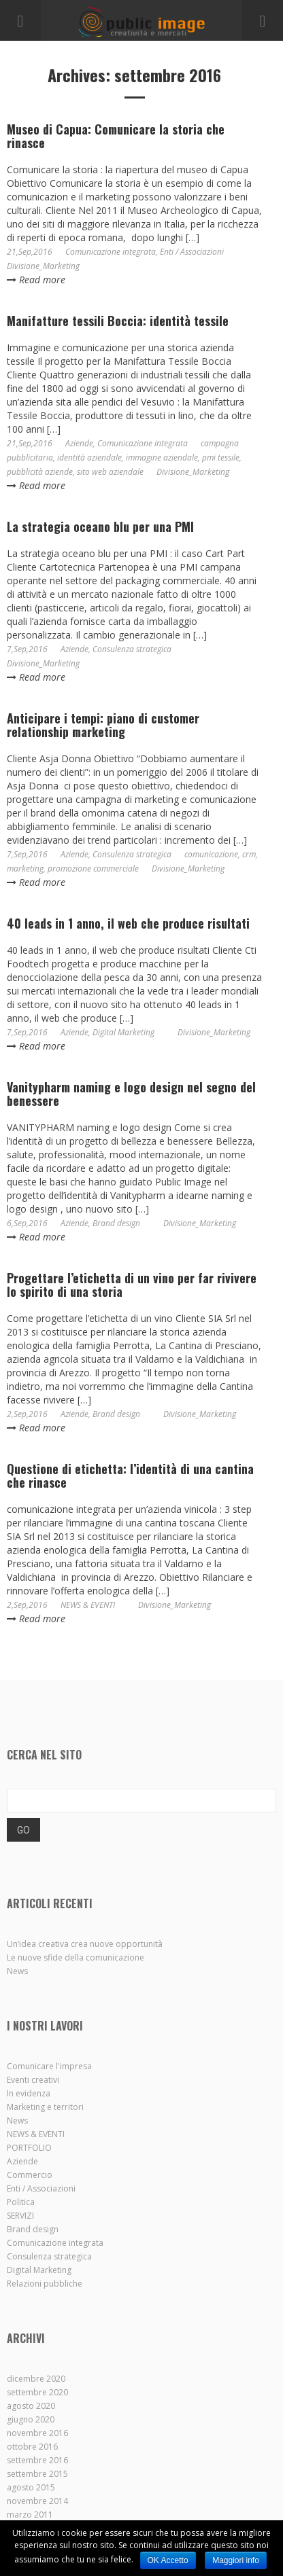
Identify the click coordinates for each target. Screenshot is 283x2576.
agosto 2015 (31, 2487)
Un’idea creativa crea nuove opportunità (85, 1944)
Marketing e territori (45, 2107)
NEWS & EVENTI (88, 1605)
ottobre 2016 (32, 2446)
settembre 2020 (37, 2392)
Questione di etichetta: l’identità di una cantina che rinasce (130, 1475)
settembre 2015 (37, 2474)
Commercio (29, 2175)
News (17, 1971)
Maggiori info (235, 2560)
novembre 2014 (37, 2501)
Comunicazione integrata (110, 251)
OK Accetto (168, 2560)
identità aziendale (89, 457)
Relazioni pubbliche (44, 2283)
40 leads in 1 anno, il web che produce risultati (128, 923)
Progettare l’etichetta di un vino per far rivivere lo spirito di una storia (131, 1284)
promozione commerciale (93, 868)
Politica (21, 2202)
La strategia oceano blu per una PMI (100, 526)
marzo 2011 (30, 2514)
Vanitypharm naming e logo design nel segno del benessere (131, 1093)
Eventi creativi (33, 2080)
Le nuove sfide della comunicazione (75, 1957)
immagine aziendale (162, 457)
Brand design (116, 1223)
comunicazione (211, 854)
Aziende (79, 443)
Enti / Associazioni (192, 251)
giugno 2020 (30, 2419)
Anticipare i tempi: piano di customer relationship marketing (103, 724)
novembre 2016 (37, 2433)
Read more (36, 279)
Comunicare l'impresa (49, 2066)
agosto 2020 (31, 2406)
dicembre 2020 (36, 2378)
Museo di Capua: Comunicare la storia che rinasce (115, 135)
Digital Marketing (123, 1032)
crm (249, 854)
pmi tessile (220, 457)
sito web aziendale (110, 472)
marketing (25, 868)
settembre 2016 (37, 2460)
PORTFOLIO (29, 2147)
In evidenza (28, 2093)
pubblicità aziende (40, 472)
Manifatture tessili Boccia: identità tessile (118, 320)
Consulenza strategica (132, 649)
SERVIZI (20, 2215)
